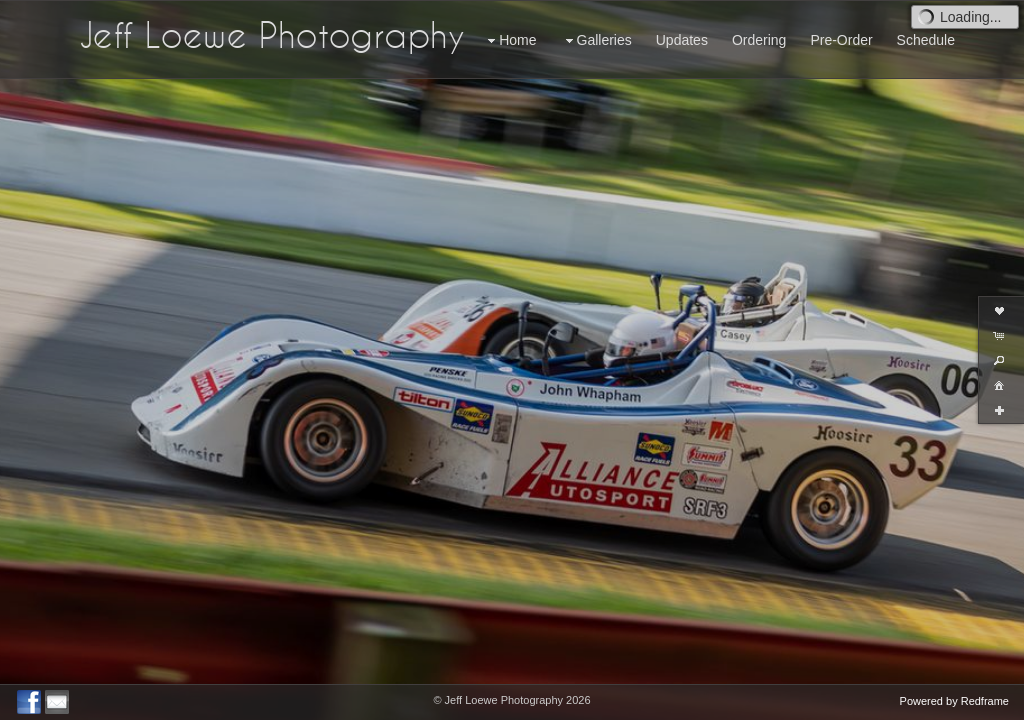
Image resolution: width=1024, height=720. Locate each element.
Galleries (596, 40)
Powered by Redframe (954, 701)
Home (509, 40)
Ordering (759, 40)
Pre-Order (841, 40)
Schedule (926, 40)
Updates (682, 40)
